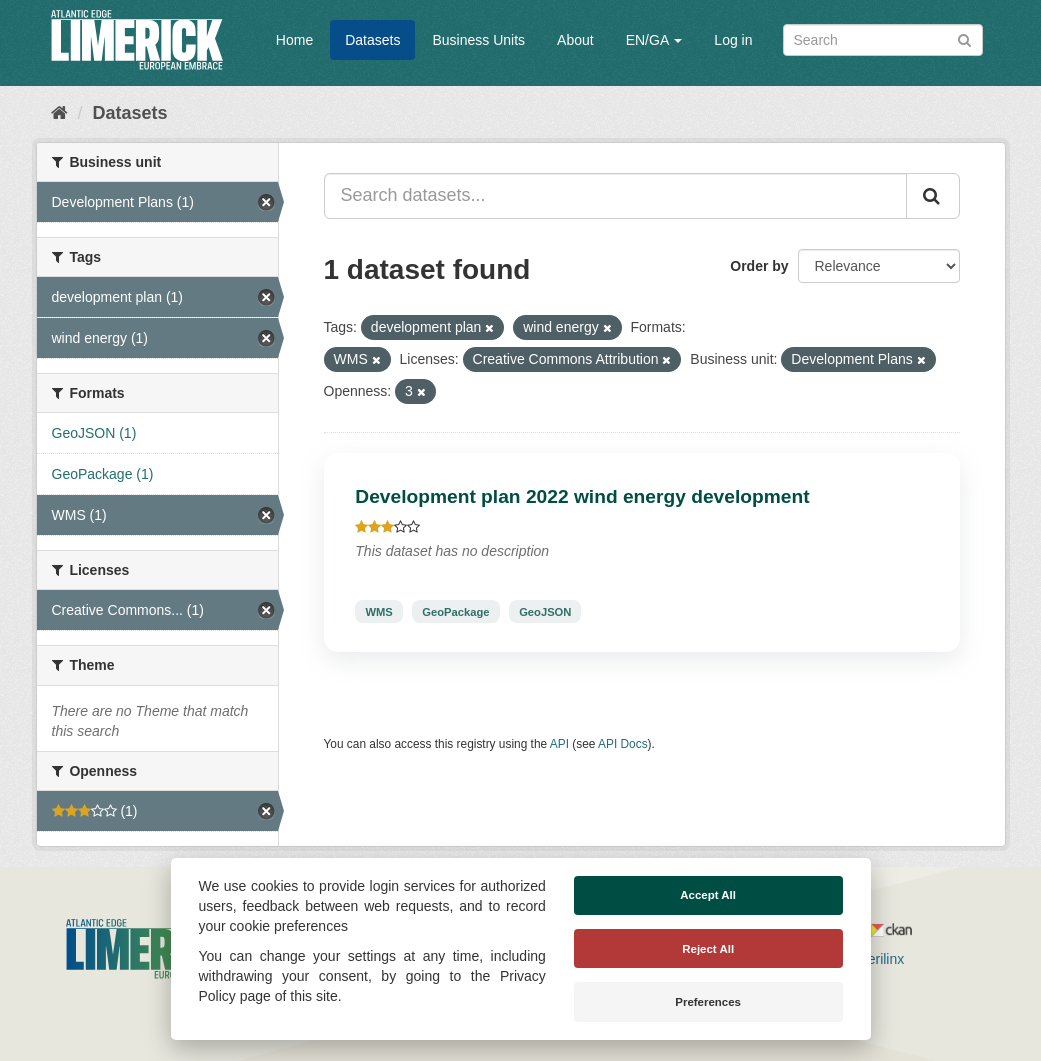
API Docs (623, 744)
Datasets (372, 40)
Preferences (708, 1002)
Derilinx (872, 959)
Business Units (478, 40)
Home (294, 40)
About (575, 40)
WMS (378, 611)
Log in (733, 40)
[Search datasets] (883, 40)
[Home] (59, 113)
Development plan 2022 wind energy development (582, 496)
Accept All (708, 895)
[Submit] (964, 38)
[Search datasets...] (615, 196)
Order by (759, 266)
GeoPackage (455, 611)
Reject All (708, 949)
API (559, 744)
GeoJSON (545, 611)
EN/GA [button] (654, 40)
